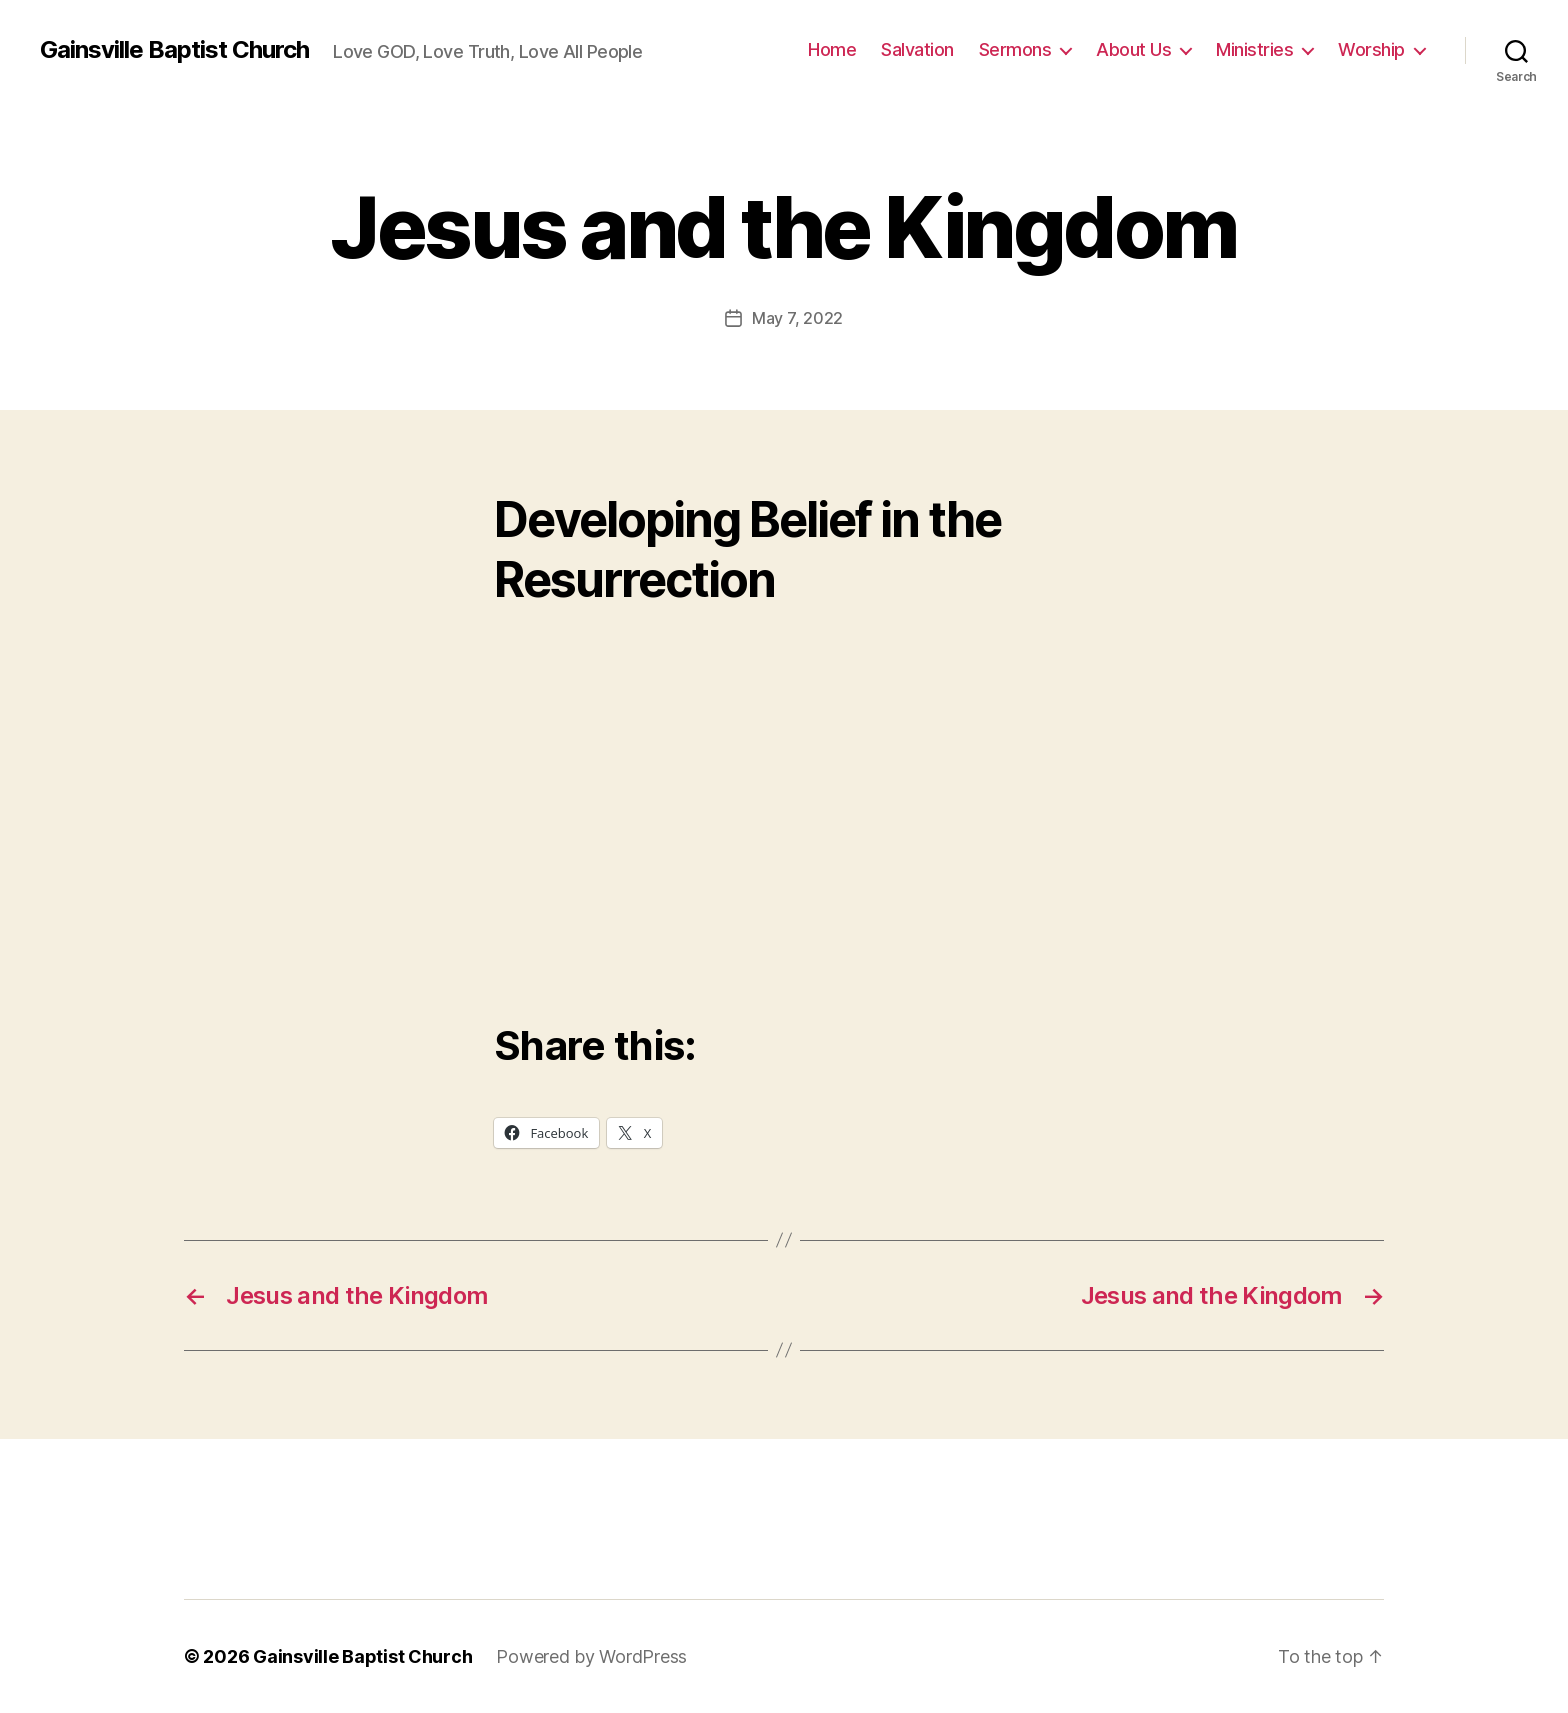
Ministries (1254, 49)
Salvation (917, 49)
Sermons (1015, 49)
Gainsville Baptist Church (174, 50)
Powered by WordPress (591, 1656)
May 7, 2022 (797, 318)
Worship (1371, 49)
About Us (1133, 49)
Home (832, 49)
